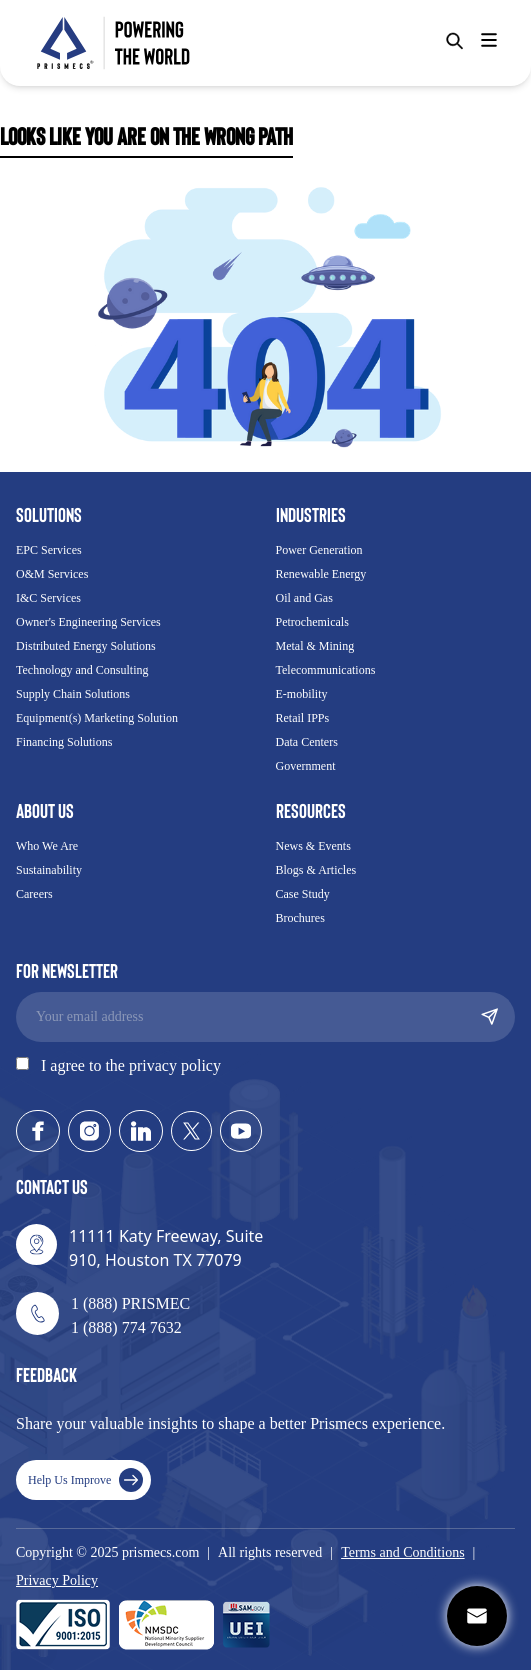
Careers (34, 894)
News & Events (313, 846)
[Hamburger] (489, 40)
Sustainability (49, 870)
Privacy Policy (57, 1580)
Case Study (303, 894)
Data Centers (307, 742)
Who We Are (47, 846)
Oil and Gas (304, 598)
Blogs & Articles (316, 870)
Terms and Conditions (402, 1552)
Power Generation (319, 550)
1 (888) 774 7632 (126, 1327)
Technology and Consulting (82, 670)
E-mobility (302, 694)
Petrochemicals (312, 622)
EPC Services (49, 550)
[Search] (454, 41)
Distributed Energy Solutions (86, 646)
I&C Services (48, 598)
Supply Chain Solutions (73, 694)
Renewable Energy (321, 574)
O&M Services (52, 574)
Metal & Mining (315, 646)
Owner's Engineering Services (88, 622)
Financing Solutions (64, 742)
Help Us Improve (85, 1480)
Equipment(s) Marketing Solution (97, 718)
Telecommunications (326, 670)
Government (306, 766)
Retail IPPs (303, 718)
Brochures (300, 918)
